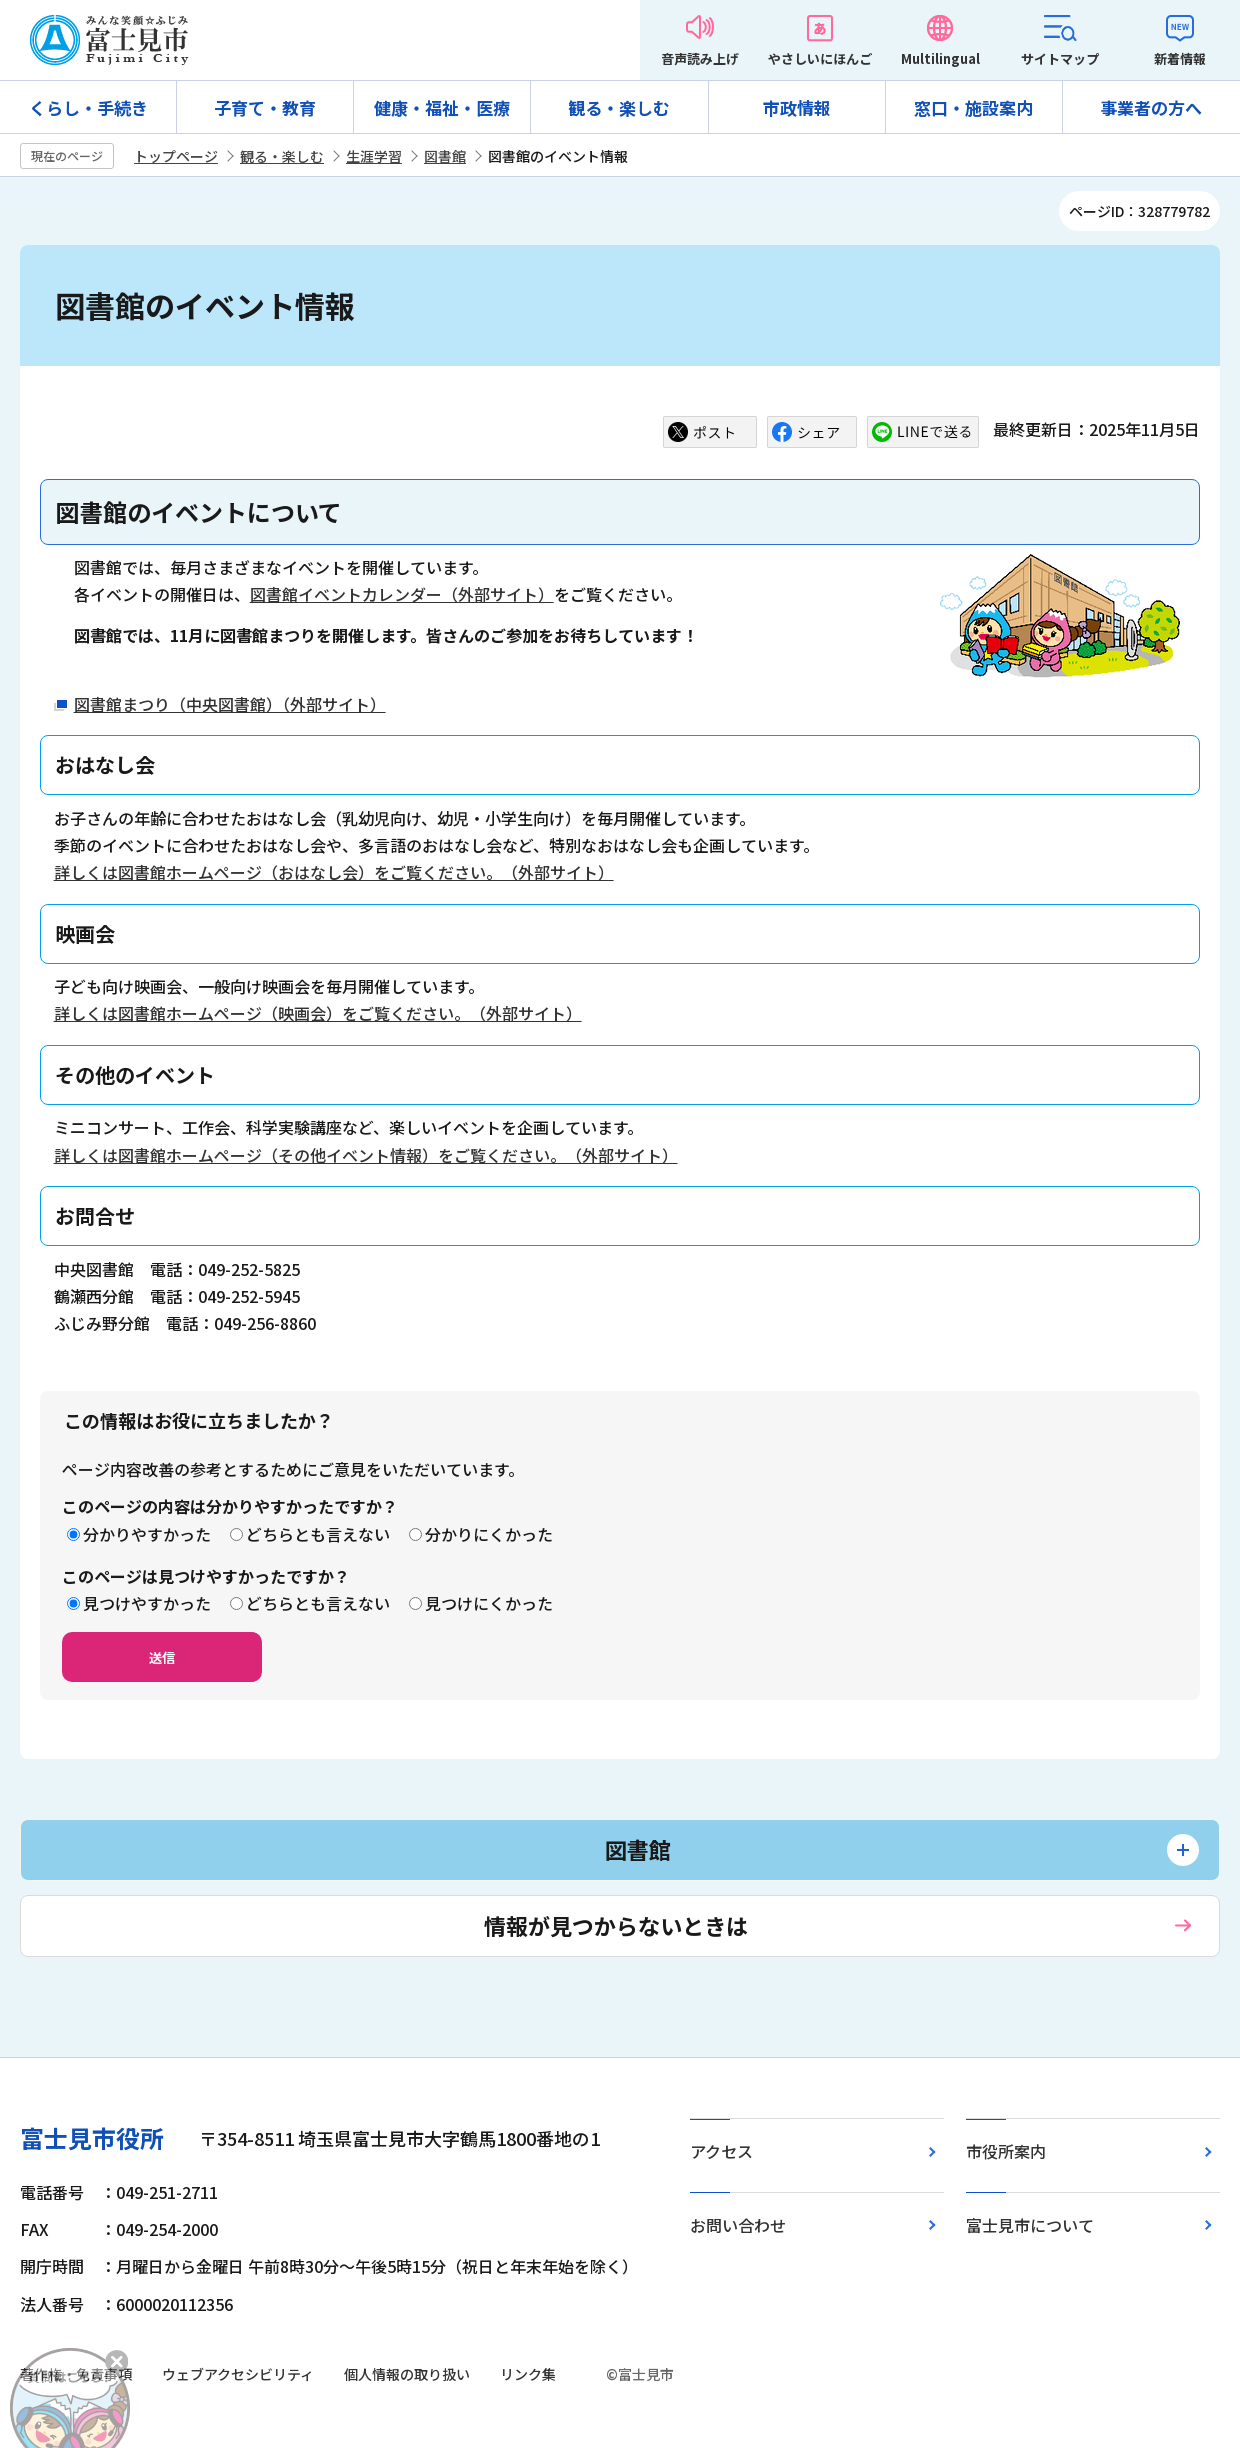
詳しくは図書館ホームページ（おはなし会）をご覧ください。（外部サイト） (334, 872)
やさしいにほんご (820, 58)
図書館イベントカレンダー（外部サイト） (402, 594)
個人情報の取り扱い (407, 2374)
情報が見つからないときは (616, 1925)
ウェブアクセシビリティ (238, 2374)
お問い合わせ (738, 2225)
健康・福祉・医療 (442, 107)
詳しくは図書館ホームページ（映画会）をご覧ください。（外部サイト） (318, 1013)
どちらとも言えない (318, 1534)
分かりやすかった (147, 1534)
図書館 (445, 156)
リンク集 (528, 2374)
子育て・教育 (265, 107)
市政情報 (797, 107)
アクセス (721, 2151)
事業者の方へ (1151, 107)
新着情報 (1180, 58)
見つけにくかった (489, 1603)
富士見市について (1030, 2225)
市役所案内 (1006, 2151)
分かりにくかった (489, 1534)
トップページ (176, 156)
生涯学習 (374, 156)
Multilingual (940, 58)
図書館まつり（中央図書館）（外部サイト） (230, 704)
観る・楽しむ (619, 107)
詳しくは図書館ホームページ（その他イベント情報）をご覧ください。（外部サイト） (366, 1155)
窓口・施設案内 (973, 107)
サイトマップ (1060, 58)
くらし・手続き (88, 107)
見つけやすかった (147, 1603)
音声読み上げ (700, 58)
